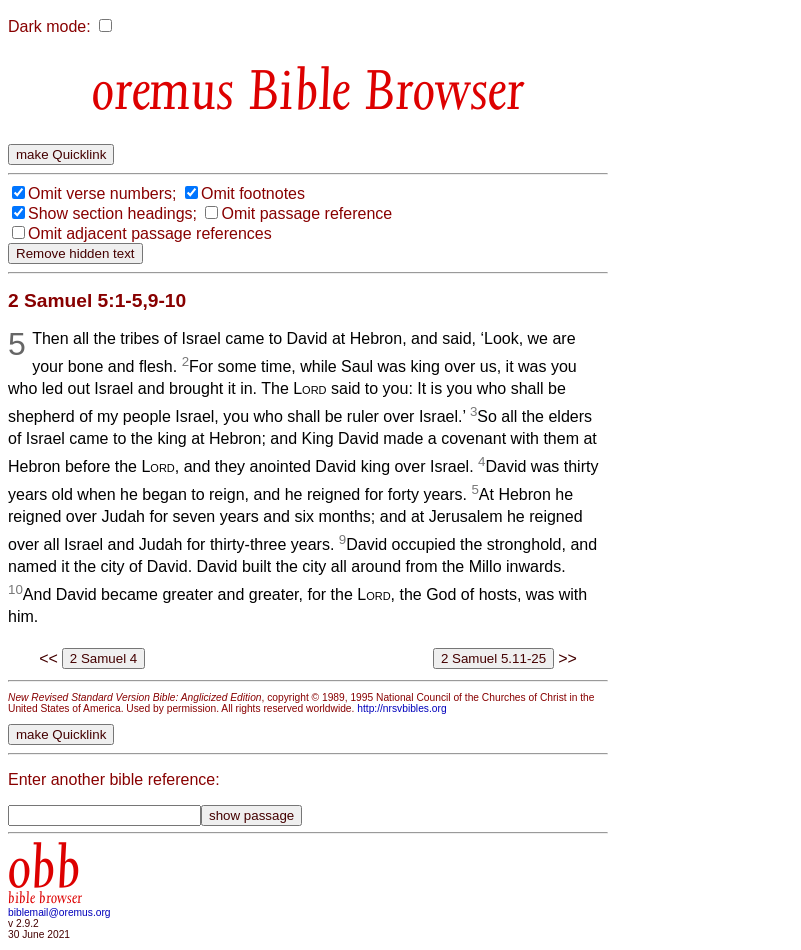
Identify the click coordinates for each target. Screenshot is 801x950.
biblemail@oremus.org (59, 912)
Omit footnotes (253, 193)
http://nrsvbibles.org (401, 708)
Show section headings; (112, 213)
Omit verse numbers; (102, 193)
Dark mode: (49, 26)
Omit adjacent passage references (150, 233)
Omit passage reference (306, 213)
